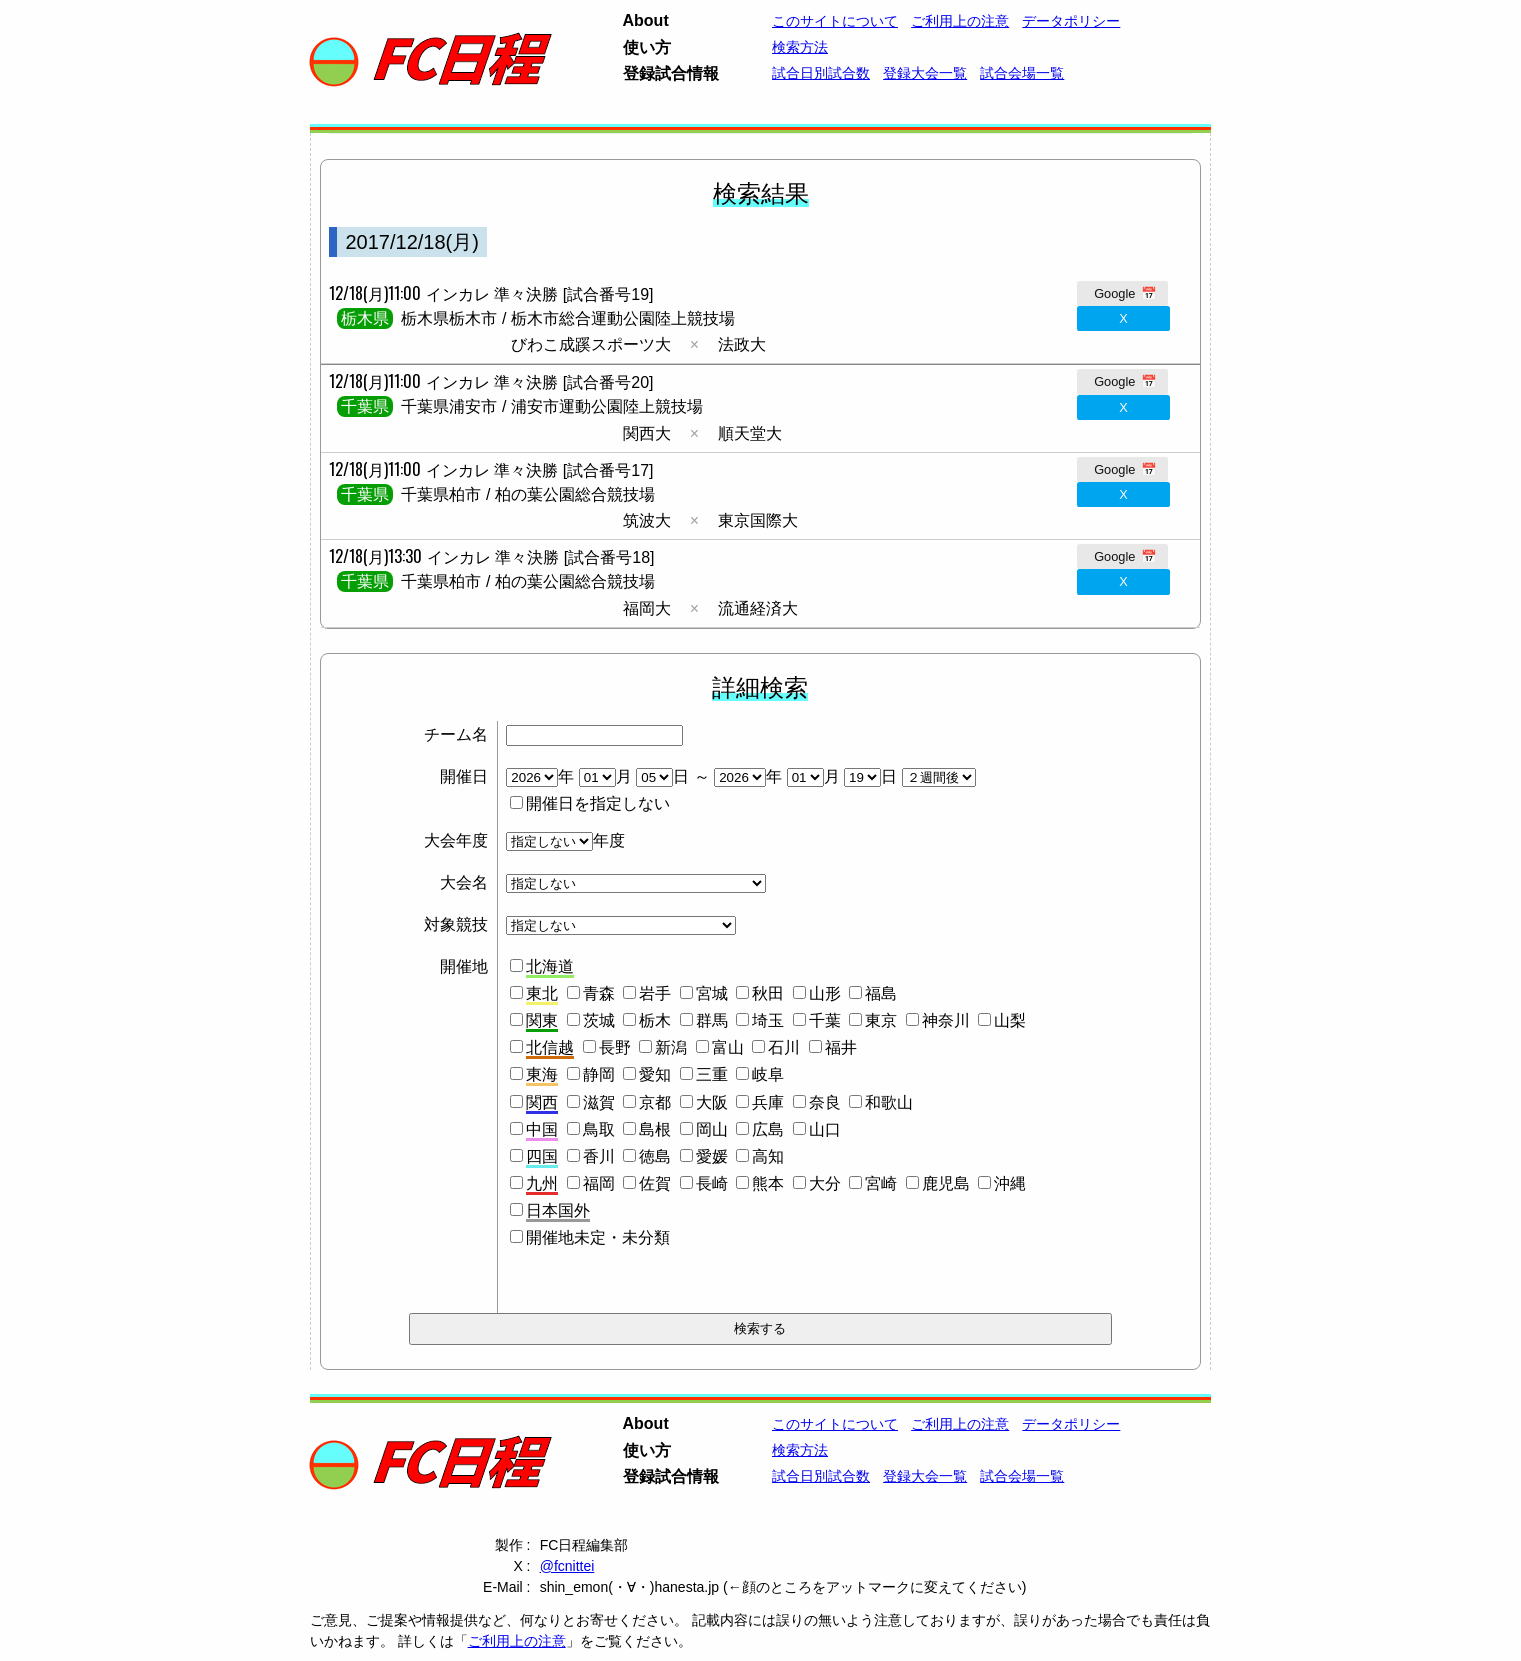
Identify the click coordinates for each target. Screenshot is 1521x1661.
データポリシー (1071, 21)
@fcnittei (567, 1566)
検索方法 (800, 47)
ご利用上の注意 (960, 21)
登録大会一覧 (925, 73)
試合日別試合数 (821, 73)
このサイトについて (835, 21)
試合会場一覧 (1022, 73)
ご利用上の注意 (517, 1641)
